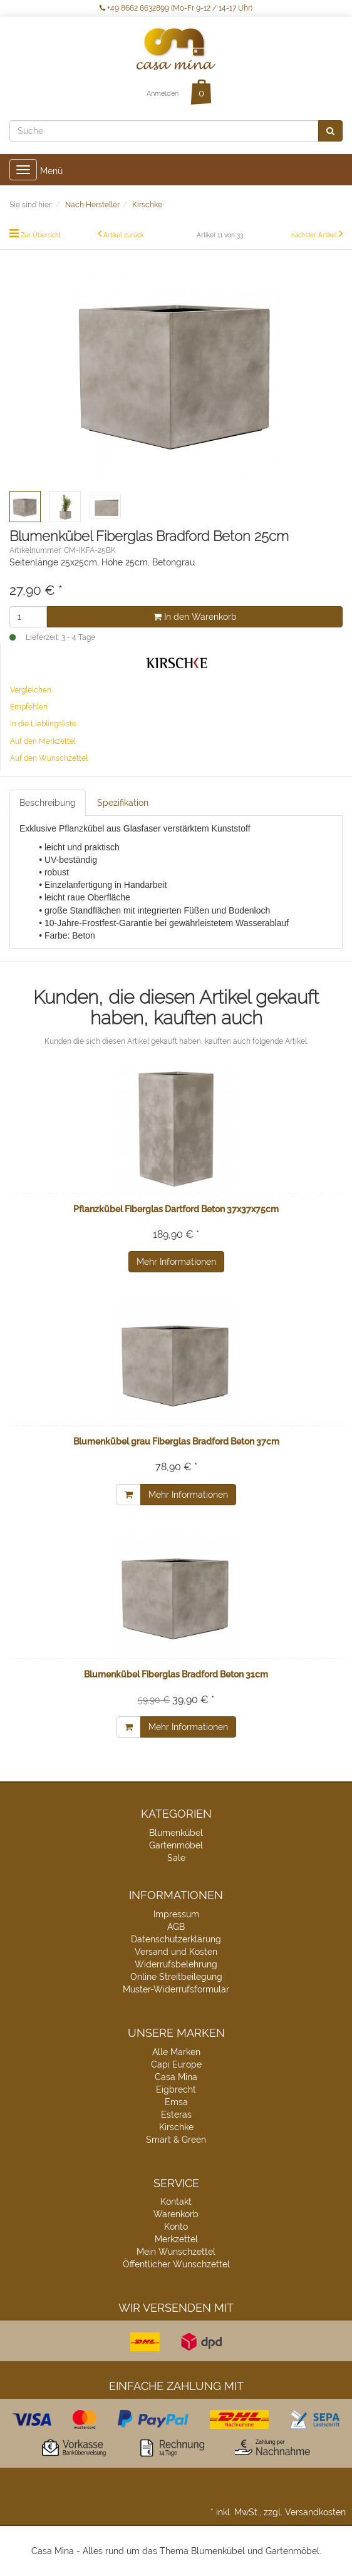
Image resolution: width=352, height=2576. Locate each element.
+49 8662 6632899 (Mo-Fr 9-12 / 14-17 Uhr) (176, 8)
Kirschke (176, 2127)
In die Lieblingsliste (43, 723)
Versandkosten (315, 2512)
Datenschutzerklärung (176, 1939)
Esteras (176, 2115)
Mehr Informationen (176, 1262)
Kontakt (176, 2202)
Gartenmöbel (176, 1845)
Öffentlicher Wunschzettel (176, 2264)
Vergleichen (30, 690)
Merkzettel (176, 2239)
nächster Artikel (315, 235)
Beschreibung (47, 803)
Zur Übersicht (41, 235)
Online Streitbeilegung (176, 1977)
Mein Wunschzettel (176, 2252)
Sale (176, 1858)
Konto (176, 2227)
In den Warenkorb (195, 617)
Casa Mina (176, 2077)
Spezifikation (122, 803)
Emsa (176, 2102)
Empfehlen (29, 707)
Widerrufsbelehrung (176, 1964)
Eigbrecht (176, 2089)
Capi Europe (176, 2064)
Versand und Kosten (176, 1952)
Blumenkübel (176, 1833)
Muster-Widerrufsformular (176, 1989)
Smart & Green (176, 2140)
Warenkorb (176, 2214)
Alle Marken (176, 2052)
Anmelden (163, 94)
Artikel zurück (123, 235)
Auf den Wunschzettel (49, 758)
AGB (176, 1927)
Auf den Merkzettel (43, 741)
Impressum (176, 1914)
